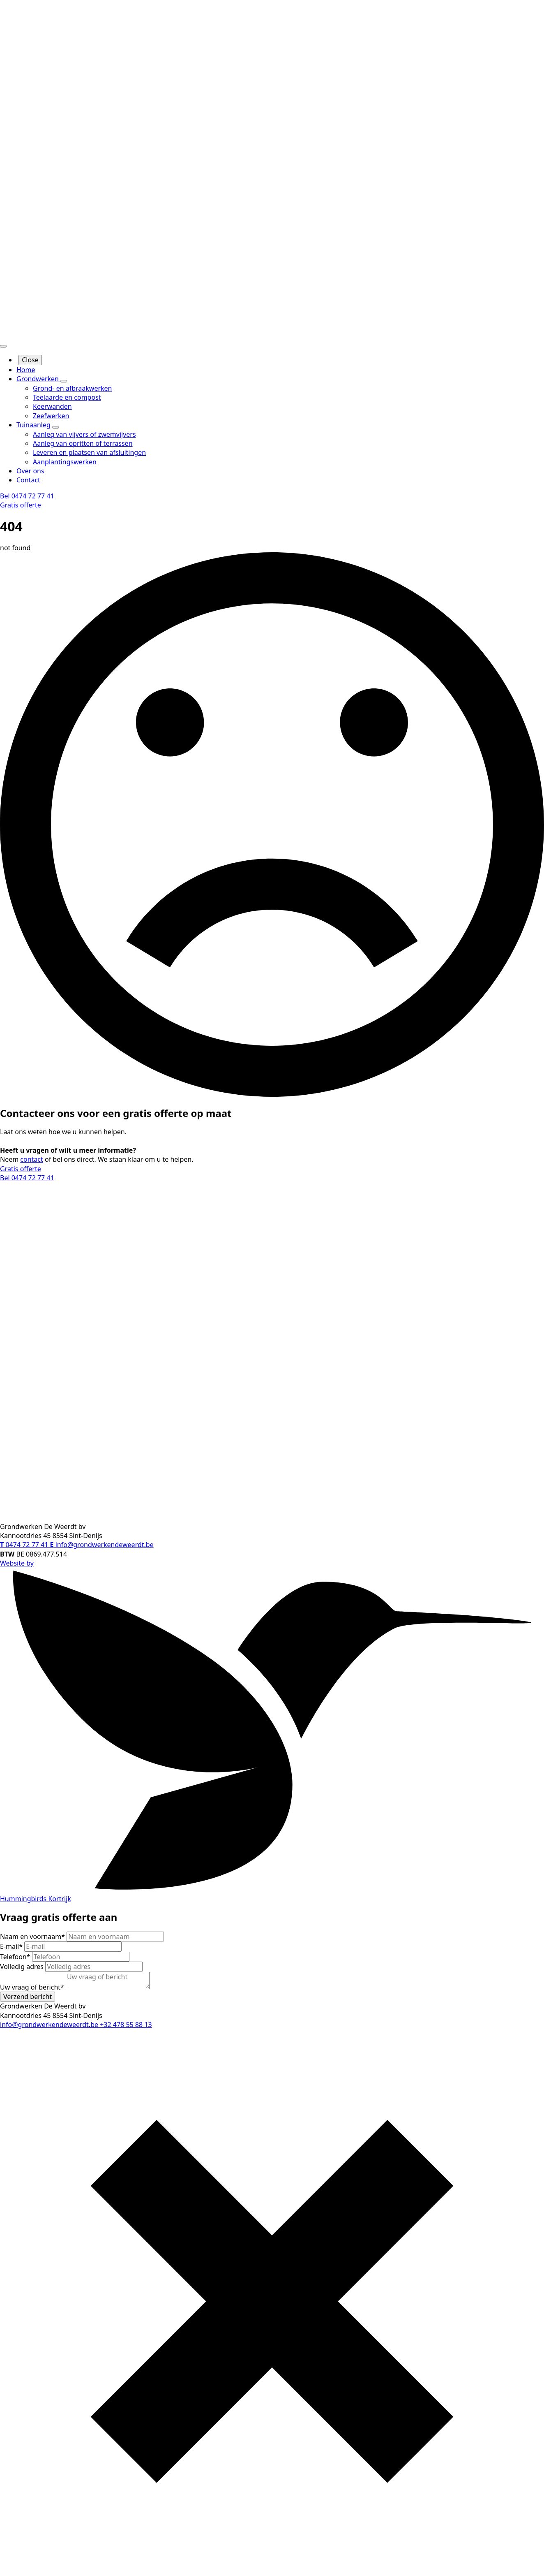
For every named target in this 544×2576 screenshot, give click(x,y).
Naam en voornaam (33, 1936)
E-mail (12, 1946)
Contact (28, 479)
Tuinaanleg (34, 424)
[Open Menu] (3, 346)
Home (25, 369)
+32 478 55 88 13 (126, 2024)
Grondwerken (38, 378)
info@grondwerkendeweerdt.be (102, 1544)
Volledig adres (22, 1966)
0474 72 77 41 (25, 1544)
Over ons (30, 470)
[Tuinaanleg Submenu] (55, 427)
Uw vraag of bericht (33, 1986)
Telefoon (16, 1956)
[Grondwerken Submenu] (63, 381)
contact (31, 1159)
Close (30, 359)
